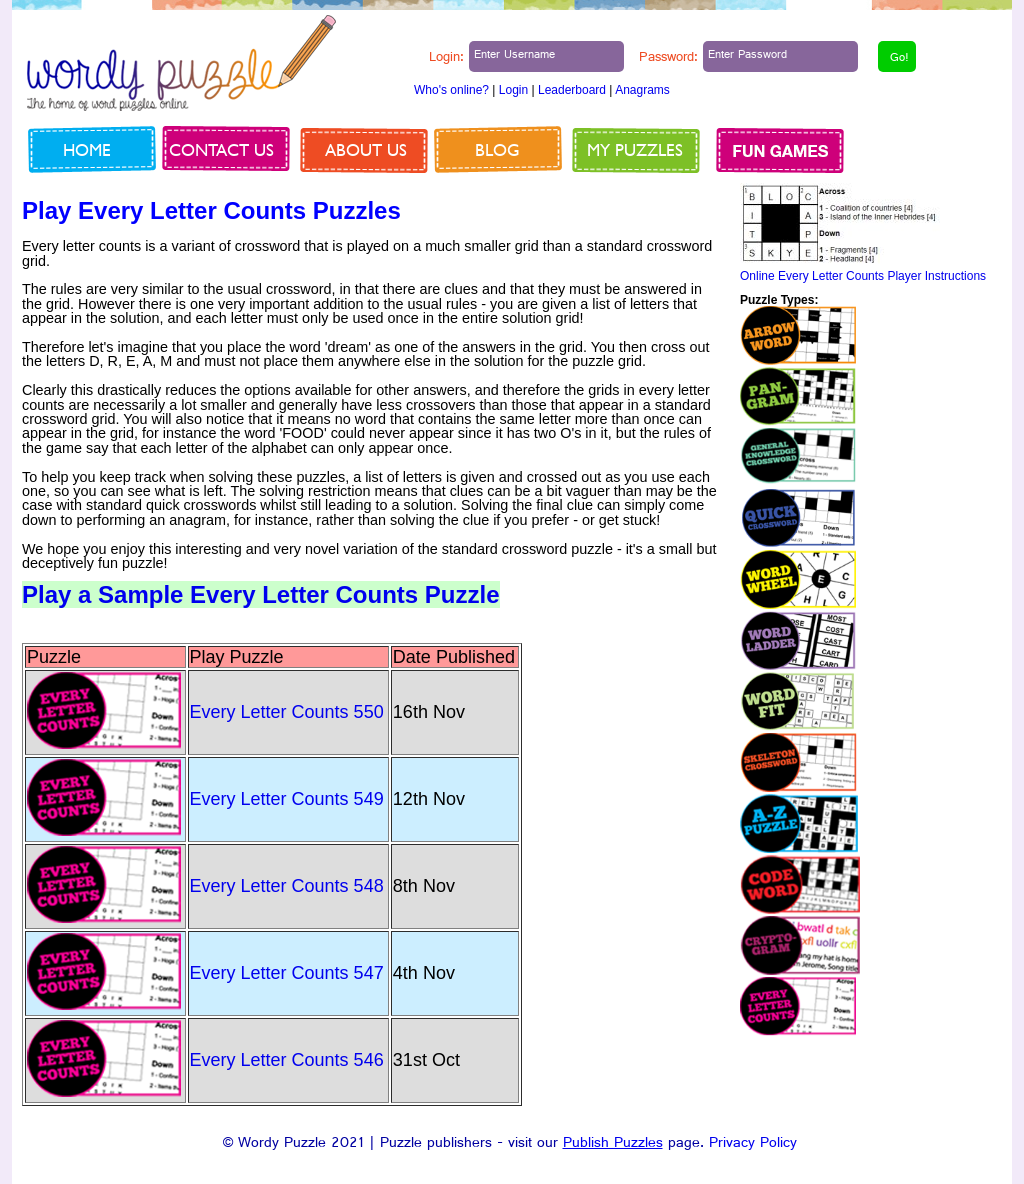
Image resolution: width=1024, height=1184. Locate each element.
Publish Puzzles (613, 1144)
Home (87, 149)
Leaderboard (572, 90)
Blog (497, 149)
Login (513, 90)
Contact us (221, 149)
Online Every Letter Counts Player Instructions (863, 276)
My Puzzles (635, 149)
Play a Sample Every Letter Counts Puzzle (261, 594)
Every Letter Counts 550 (287, 712)
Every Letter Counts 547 (287, 973)
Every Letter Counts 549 (287, 799)
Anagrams (642, 90)
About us (366, 149)
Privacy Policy (753, 1144)
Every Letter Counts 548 (287, 886)
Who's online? (451, 90)
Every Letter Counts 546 (287, 1060)
